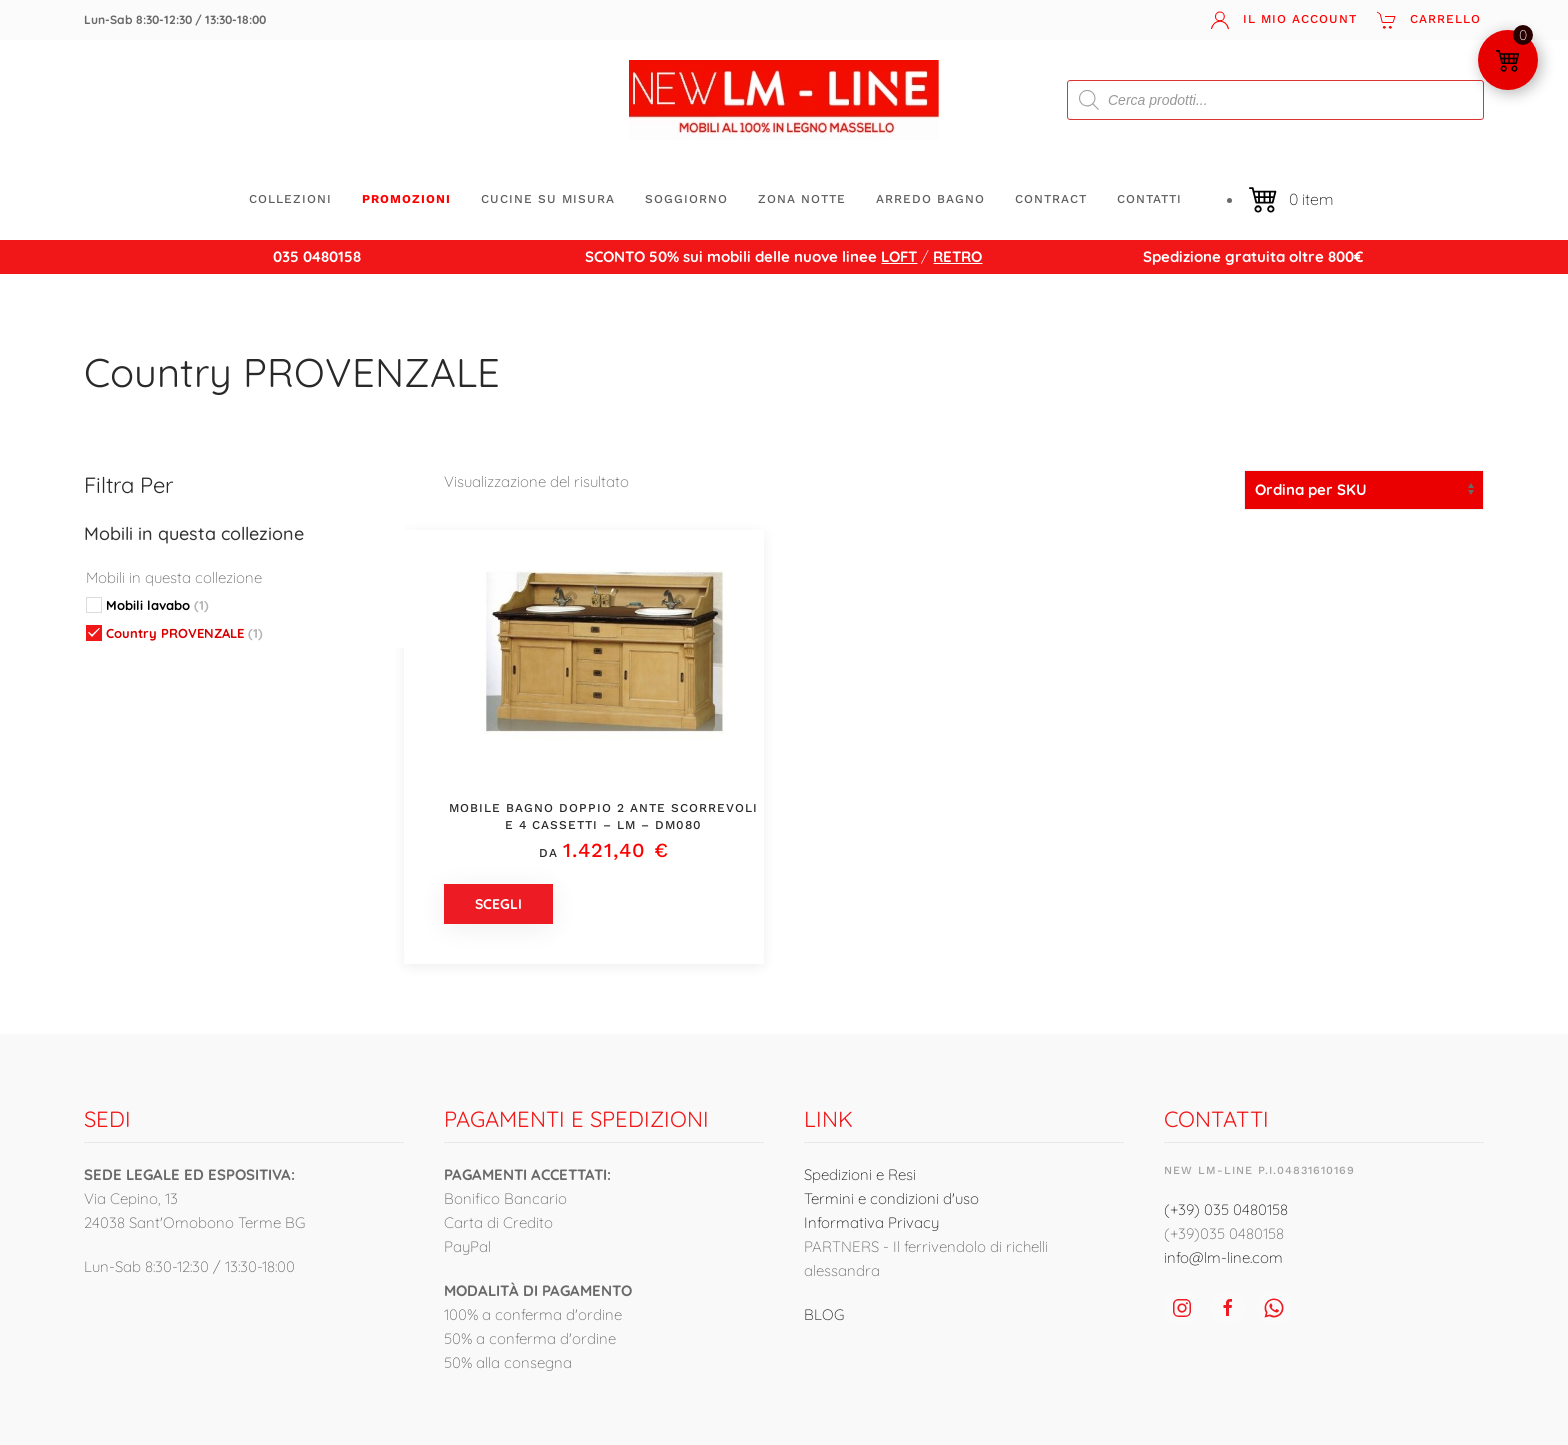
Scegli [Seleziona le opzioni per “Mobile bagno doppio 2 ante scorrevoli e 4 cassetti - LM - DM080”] (498, 904)
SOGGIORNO (686, 199)
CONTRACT (1051, 199)
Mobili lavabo (157, 605)
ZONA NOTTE (802, 199)
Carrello (1429, 20)
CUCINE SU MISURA (548, 199)
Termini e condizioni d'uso (891, 1198)
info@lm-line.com (1223, 1257)
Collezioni (290, 199)
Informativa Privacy (871, 1222)
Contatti (1149, 199)
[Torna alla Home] (784, 100)
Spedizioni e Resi (860, 1174)
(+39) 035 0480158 (1226, 1209)
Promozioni (406, 199)
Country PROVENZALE (292, 372)
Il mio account (1283, 20)
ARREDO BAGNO (930, 199)
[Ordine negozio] (1364, 490)
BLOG (824, 1314)
